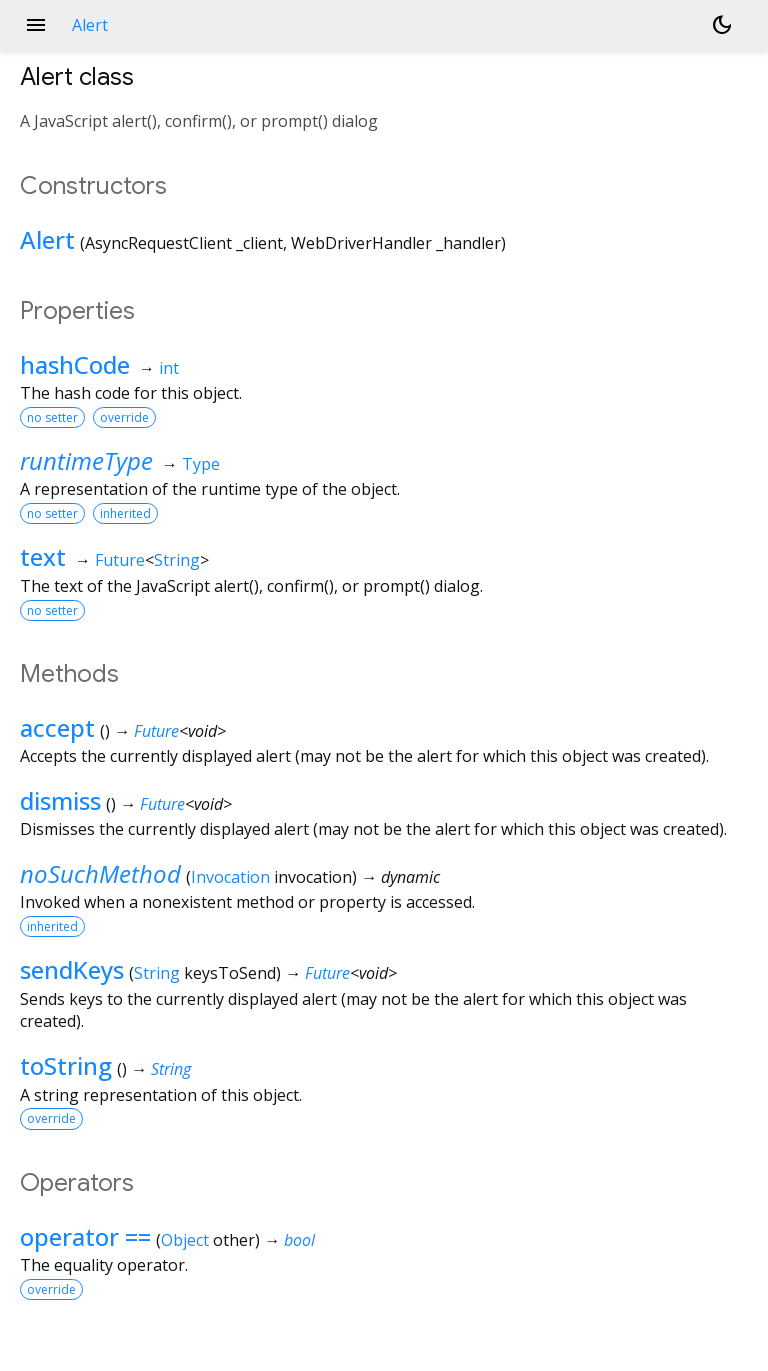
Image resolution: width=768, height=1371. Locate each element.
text (43, 556)
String (177, 560)
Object (185, 1240)
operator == (85, 1236)
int (169, 368)
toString (66, 1065)
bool (299, 1240)
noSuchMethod (100, 873)
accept (57, 727)
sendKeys (72, 969)
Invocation (230, 877)
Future (120, 560)
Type (201, 464)
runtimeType (86, 460)
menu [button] (36, 25)
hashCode (75, 364)
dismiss (60, 800)
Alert (47, 239)
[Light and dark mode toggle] (722, 25)
